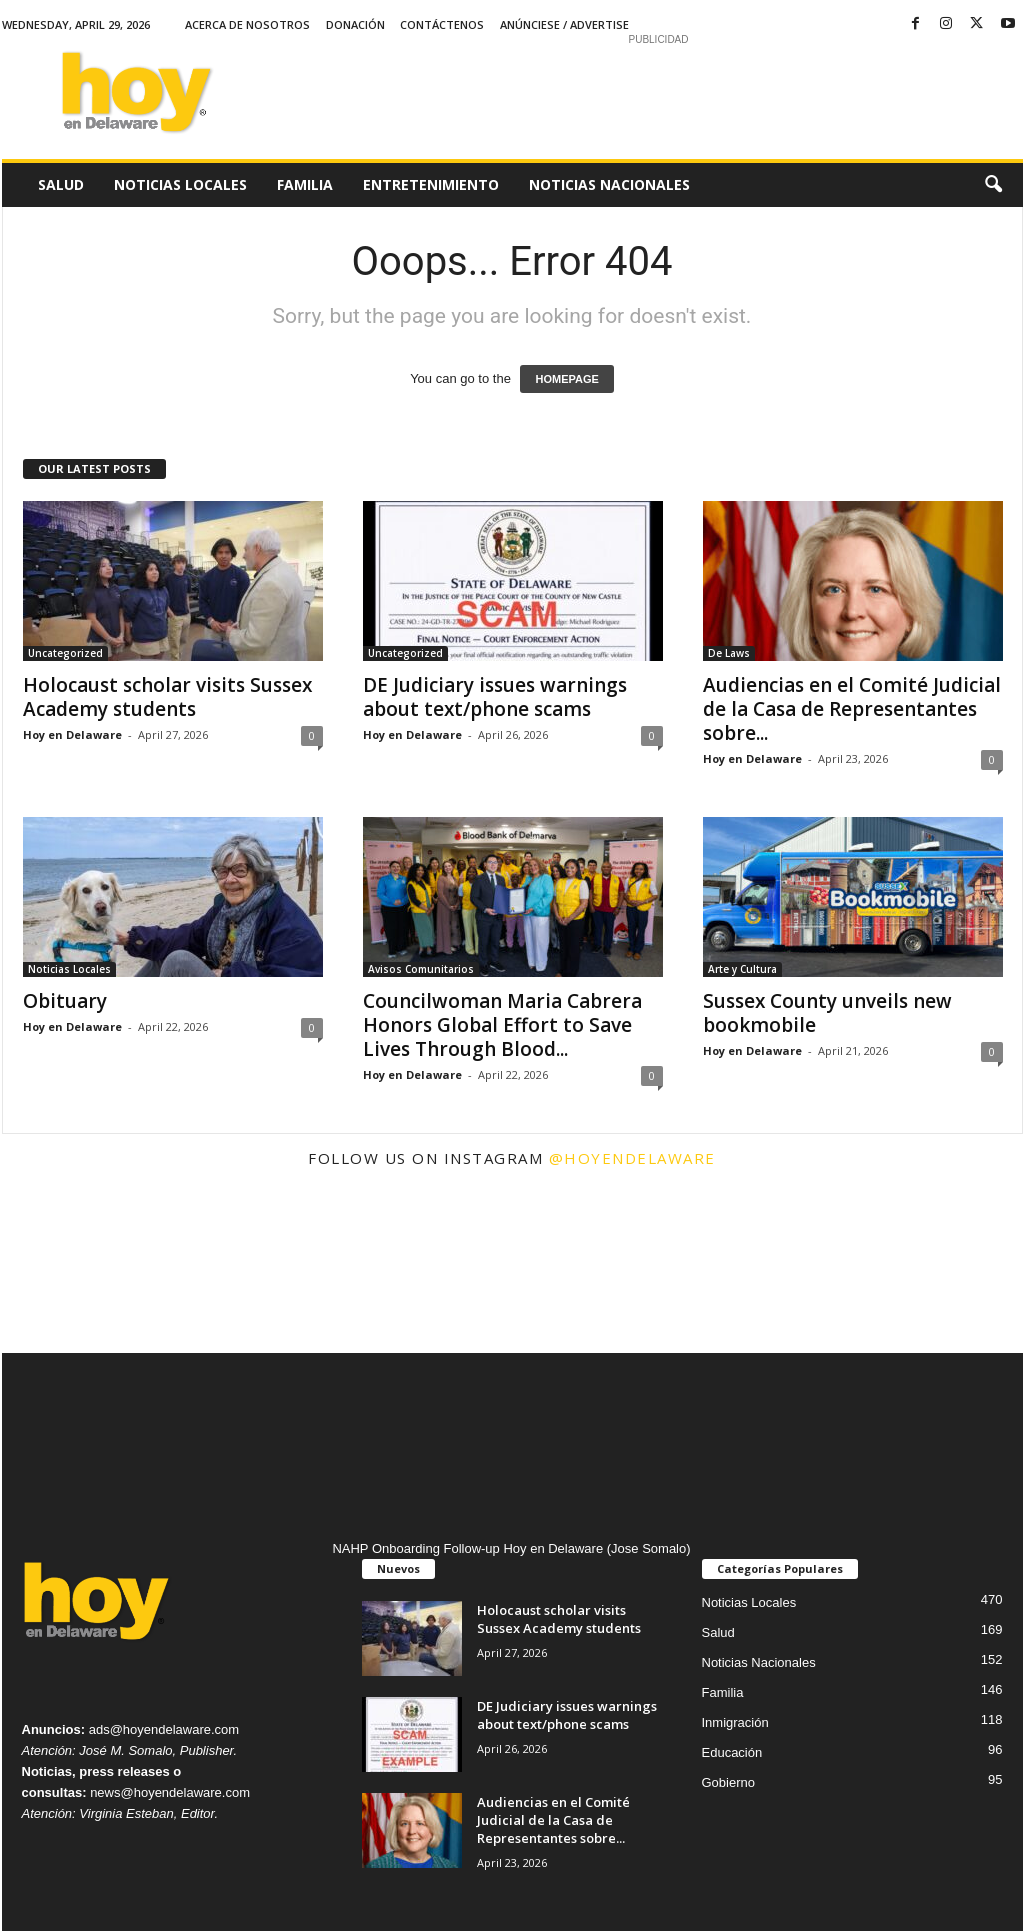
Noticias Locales (180, 184)
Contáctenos (442, 24)
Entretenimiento (431, 184)
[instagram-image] (87, 1268)
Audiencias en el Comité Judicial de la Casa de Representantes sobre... (852, 709)
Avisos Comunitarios (421, 969)
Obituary (65, 1001)
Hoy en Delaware (72, 734)
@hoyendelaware (632, 1158)
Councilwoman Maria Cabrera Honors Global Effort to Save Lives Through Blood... (502, 1025)
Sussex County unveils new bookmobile (827, 1013)
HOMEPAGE (566, 379)
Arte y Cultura (742, 969)
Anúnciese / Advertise (564, 24)
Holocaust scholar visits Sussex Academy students (167, 697)
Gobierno (728, 1782)
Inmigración (735, 1722)
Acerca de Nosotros (247, 24)
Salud (61, 184)
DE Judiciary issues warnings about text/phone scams (495, 697)
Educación (732, 1752)
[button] (993, 185)
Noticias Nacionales (609, 184)
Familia (305, 184)
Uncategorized (65, 653)
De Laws (729, 653)
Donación (355, 24)
